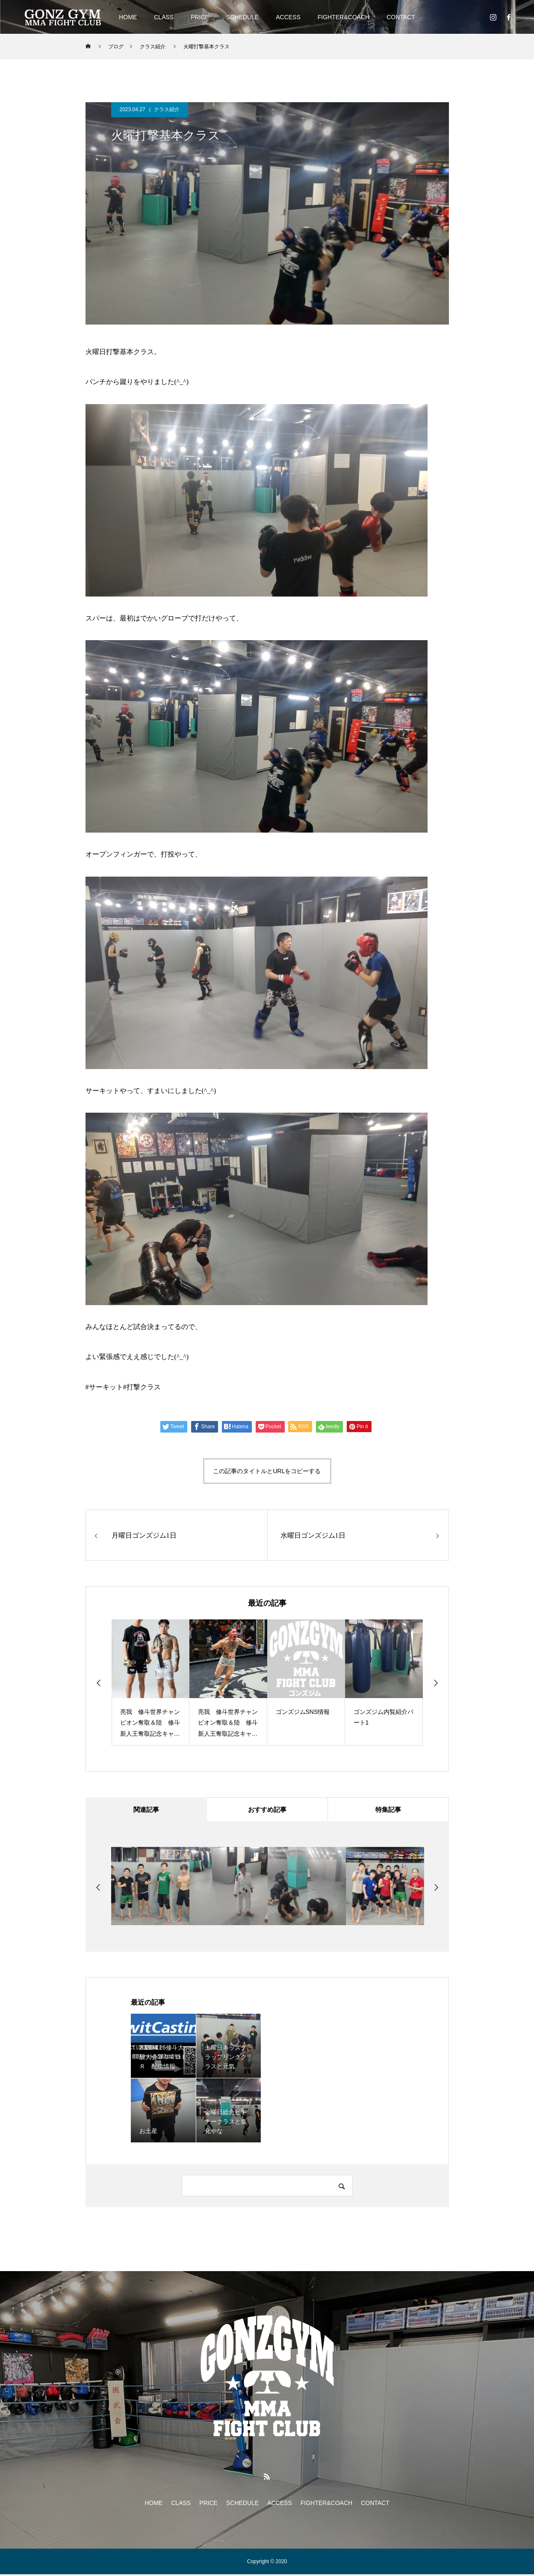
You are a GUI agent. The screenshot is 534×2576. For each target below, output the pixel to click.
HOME (128, 17)
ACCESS (288, 17)
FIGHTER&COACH (343, 17)
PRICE (200, 17)
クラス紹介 (167, 109)
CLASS (164, 17)
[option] (150, 1682)
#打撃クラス (142, 1387)
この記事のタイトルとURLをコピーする (267, 1471)
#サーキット (104, 1387)
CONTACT (400, 17)
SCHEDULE (242, 17)
